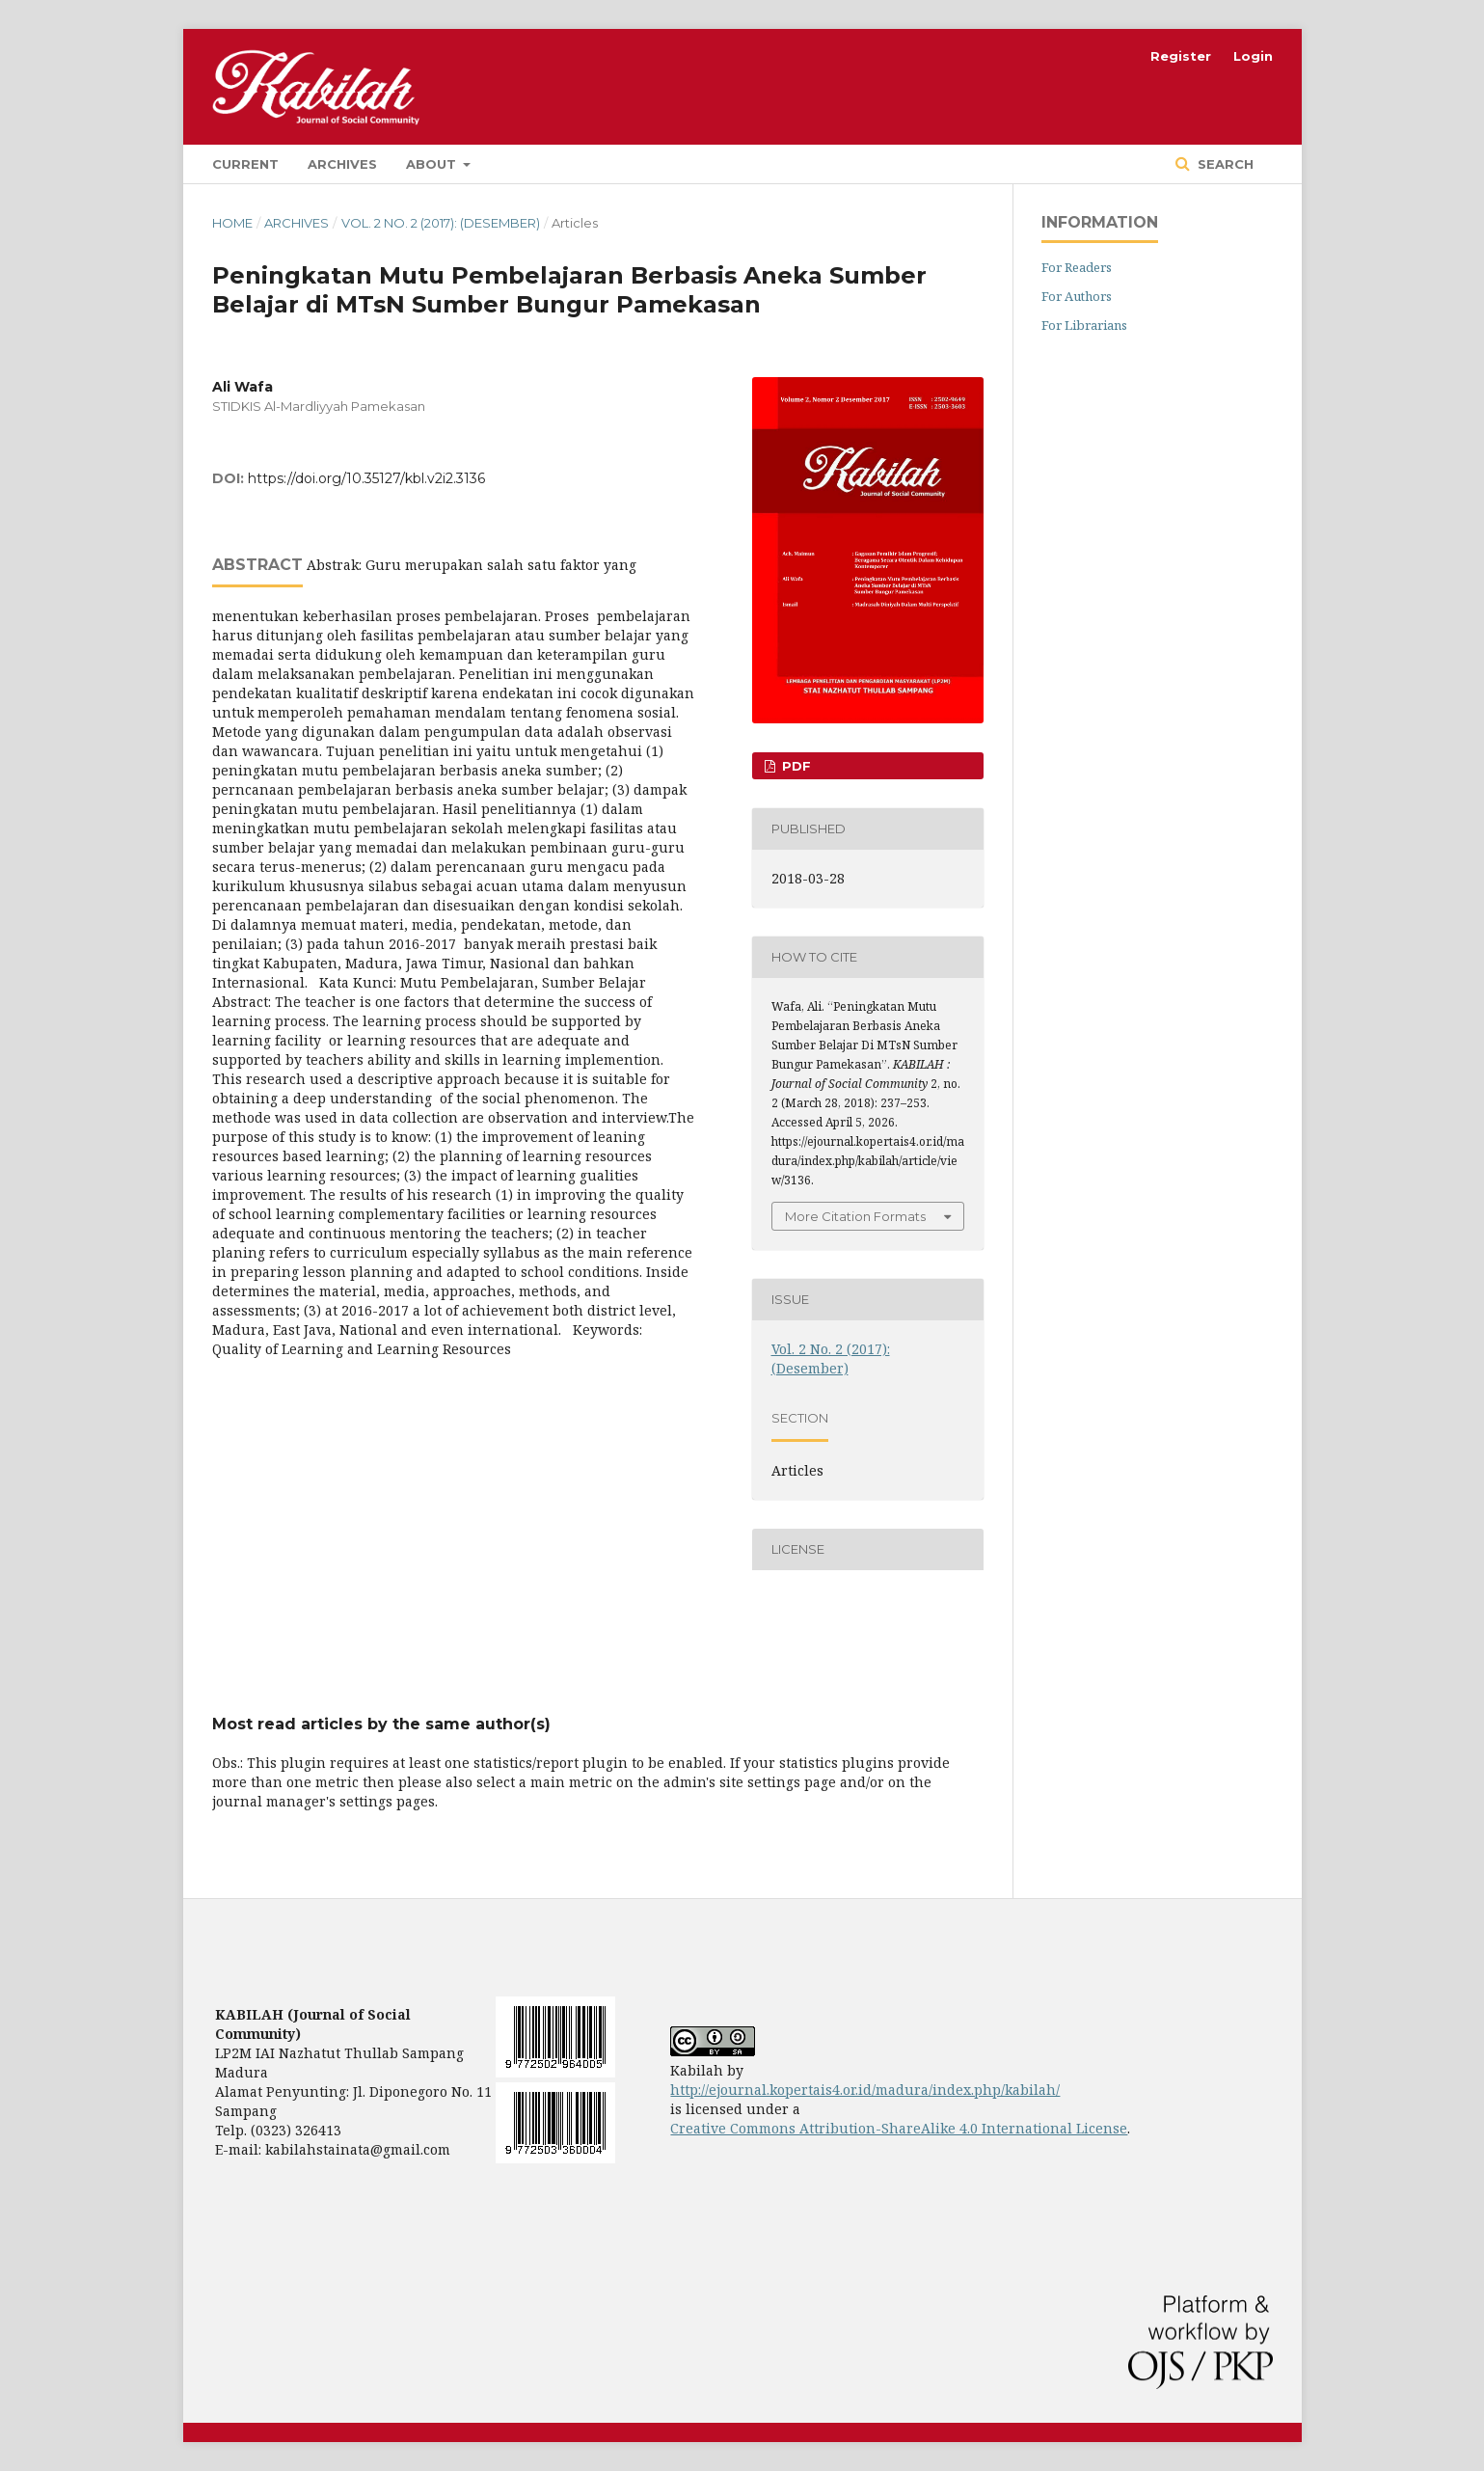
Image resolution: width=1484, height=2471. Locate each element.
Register (1180, 56)
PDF (794, 766)
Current (245, 164)
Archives (342, 164)
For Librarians (1084, 325)
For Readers (1076, 267)
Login (1253, 56)
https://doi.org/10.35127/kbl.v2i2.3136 (366, 478)
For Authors (1076, 296)
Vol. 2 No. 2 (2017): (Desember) (440, 223)
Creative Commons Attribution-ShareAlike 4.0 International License (898, 2128)
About (433, 164)
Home (232, 223)
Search (1224, 164)
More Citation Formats (855, 1216)
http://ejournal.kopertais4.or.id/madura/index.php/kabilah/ (865, 2089)
